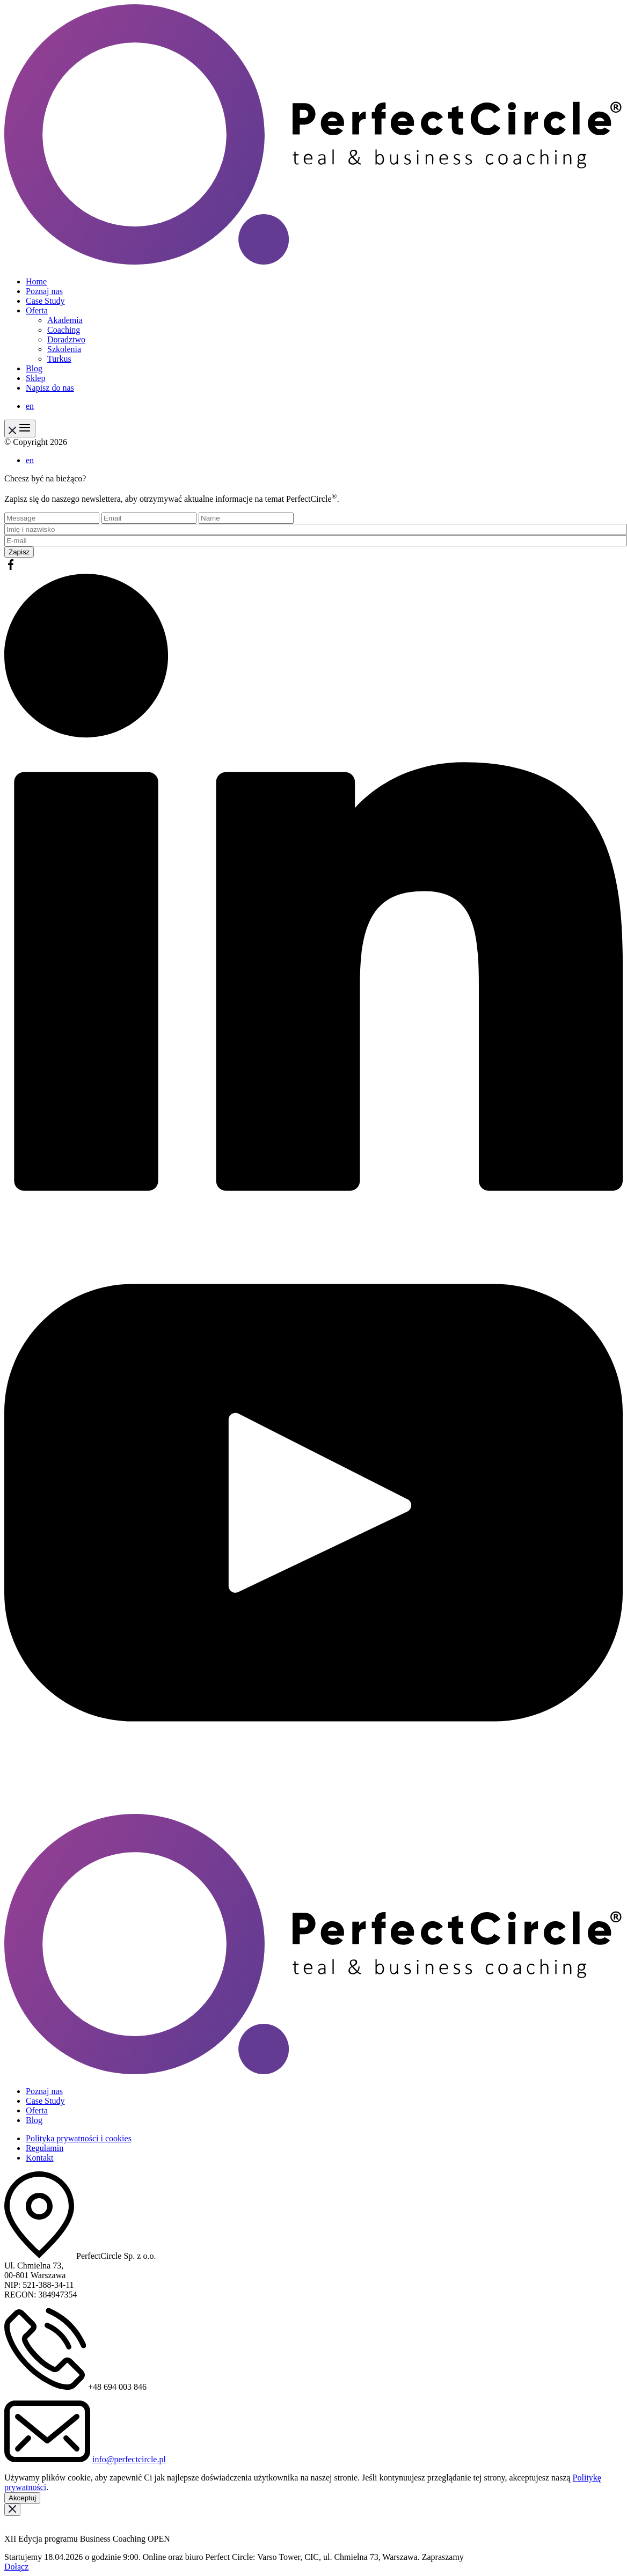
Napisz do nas (50, 387)
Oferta (37, 310)
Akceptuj (22, 2498)
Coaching (63, 329)
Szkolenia (64, 349)
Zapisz (19, 552)
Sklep (35, 378)
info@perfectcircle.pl (129, 2459)
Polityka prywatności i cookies (79, 2138)
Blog (34, 368)
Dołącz (16, 2566)
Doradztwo (66, 339)
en (30, 406)
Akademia (65, 320)
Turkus (59, 358)
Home (36, 281)
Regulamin (44, 2148)
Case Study (45, 300)
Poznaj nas (44, 291)
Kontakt (40, 2157)
